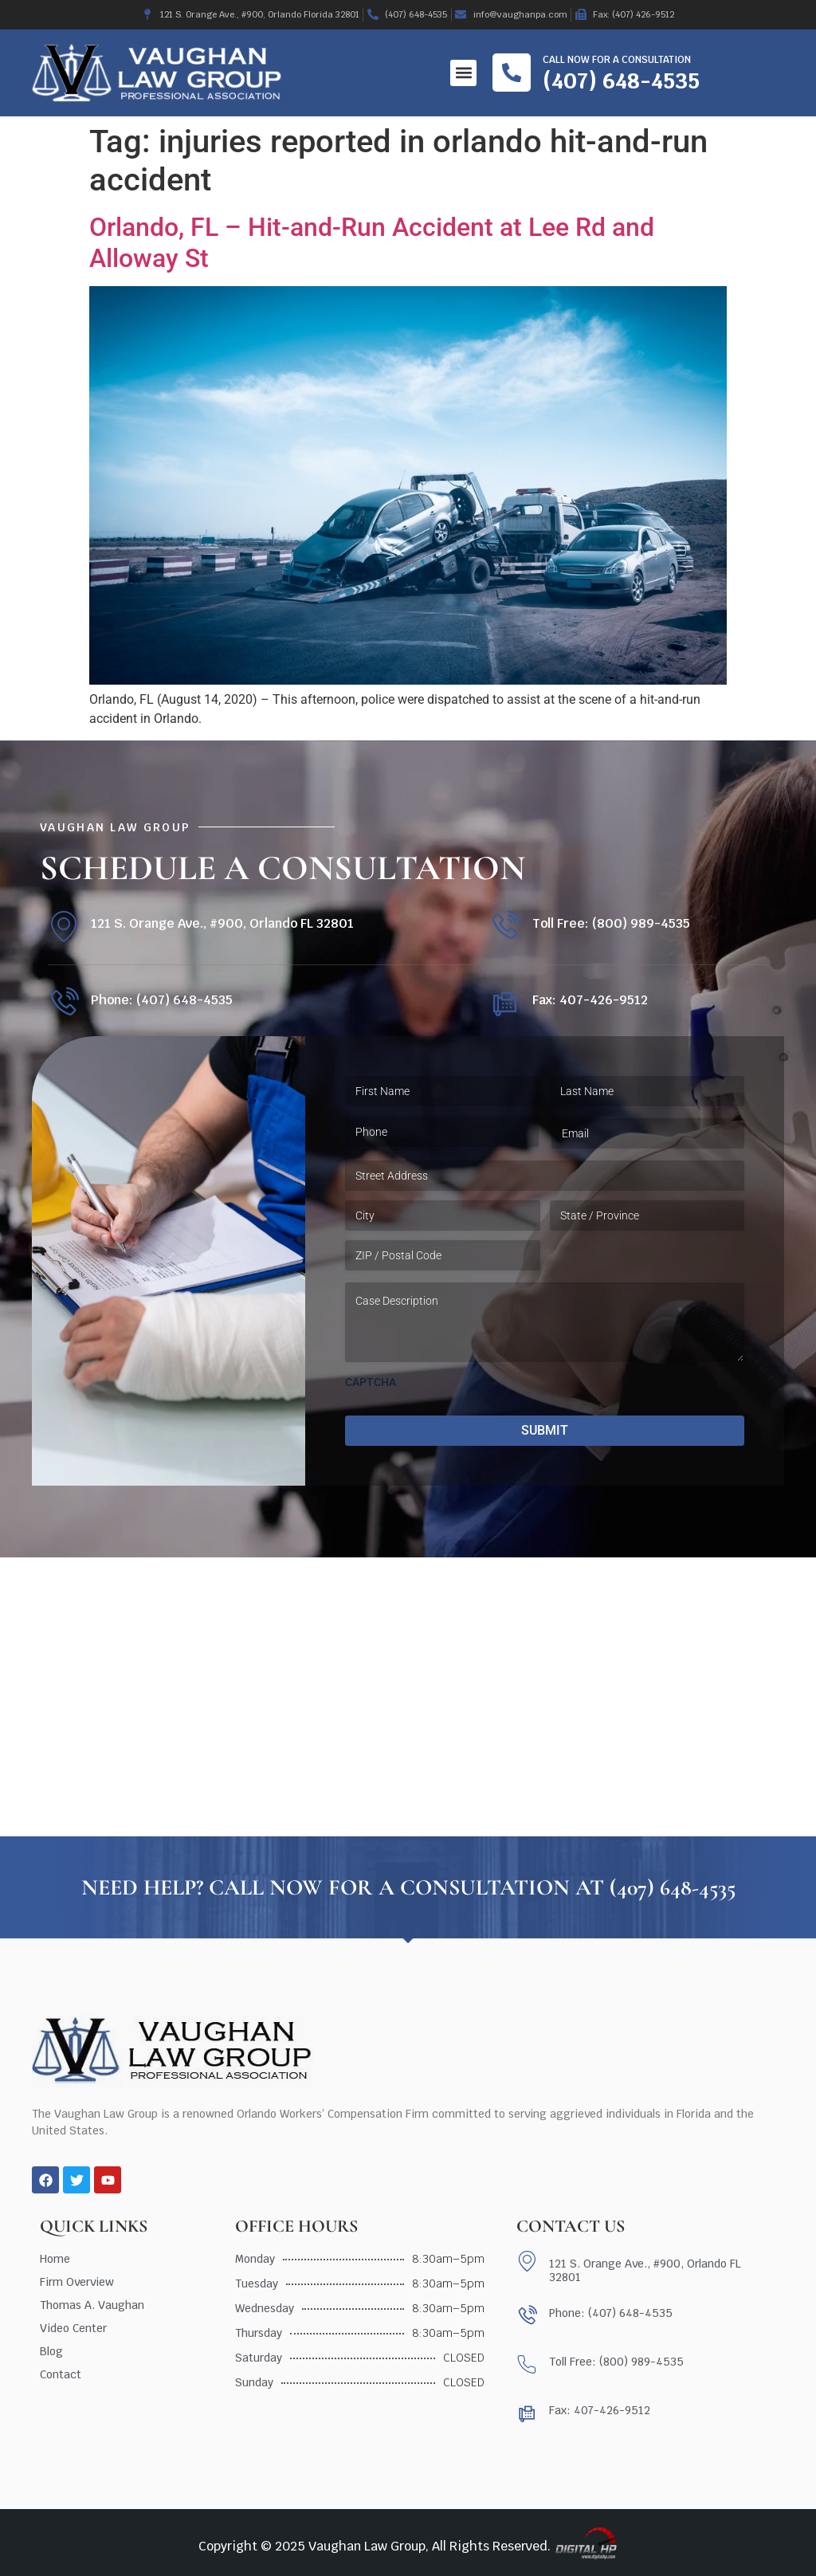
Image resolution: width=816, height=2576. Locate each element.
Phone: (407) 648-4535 (162, 1000)
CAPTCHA (370, 1382)
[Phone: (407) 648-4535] (63, 1003)
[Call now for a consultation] (511, 72)
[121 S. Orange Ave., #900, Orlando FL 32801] (63, 926)
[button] (463, 73)
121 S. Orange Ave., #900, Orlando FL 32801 (222, 923)
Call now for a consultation (617, 59)
